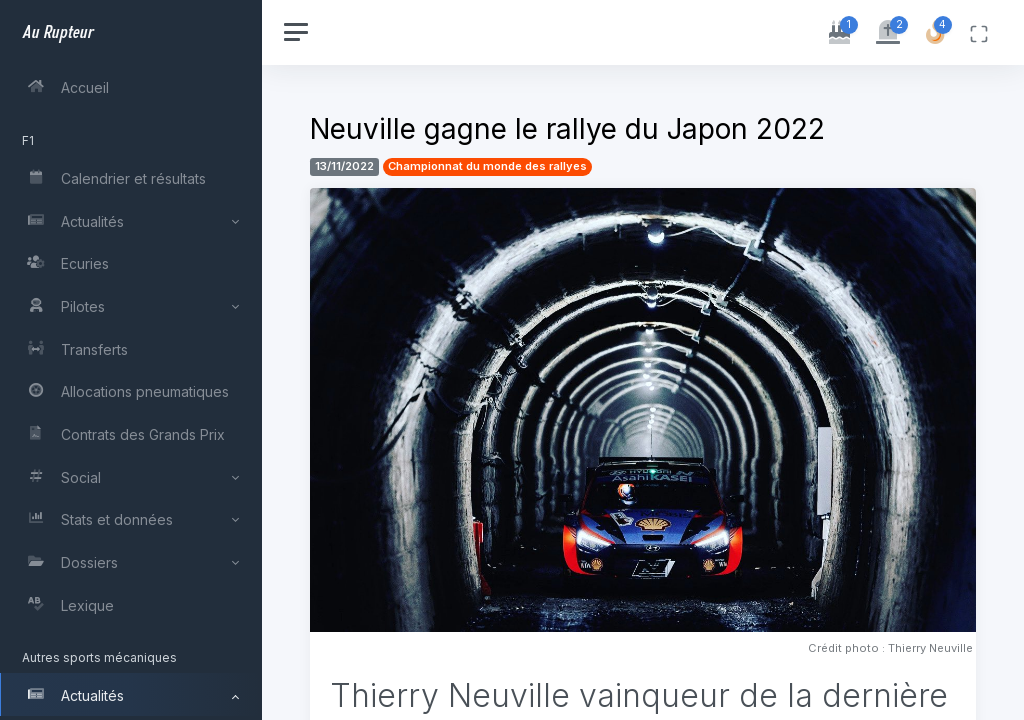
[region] (132, 360)
